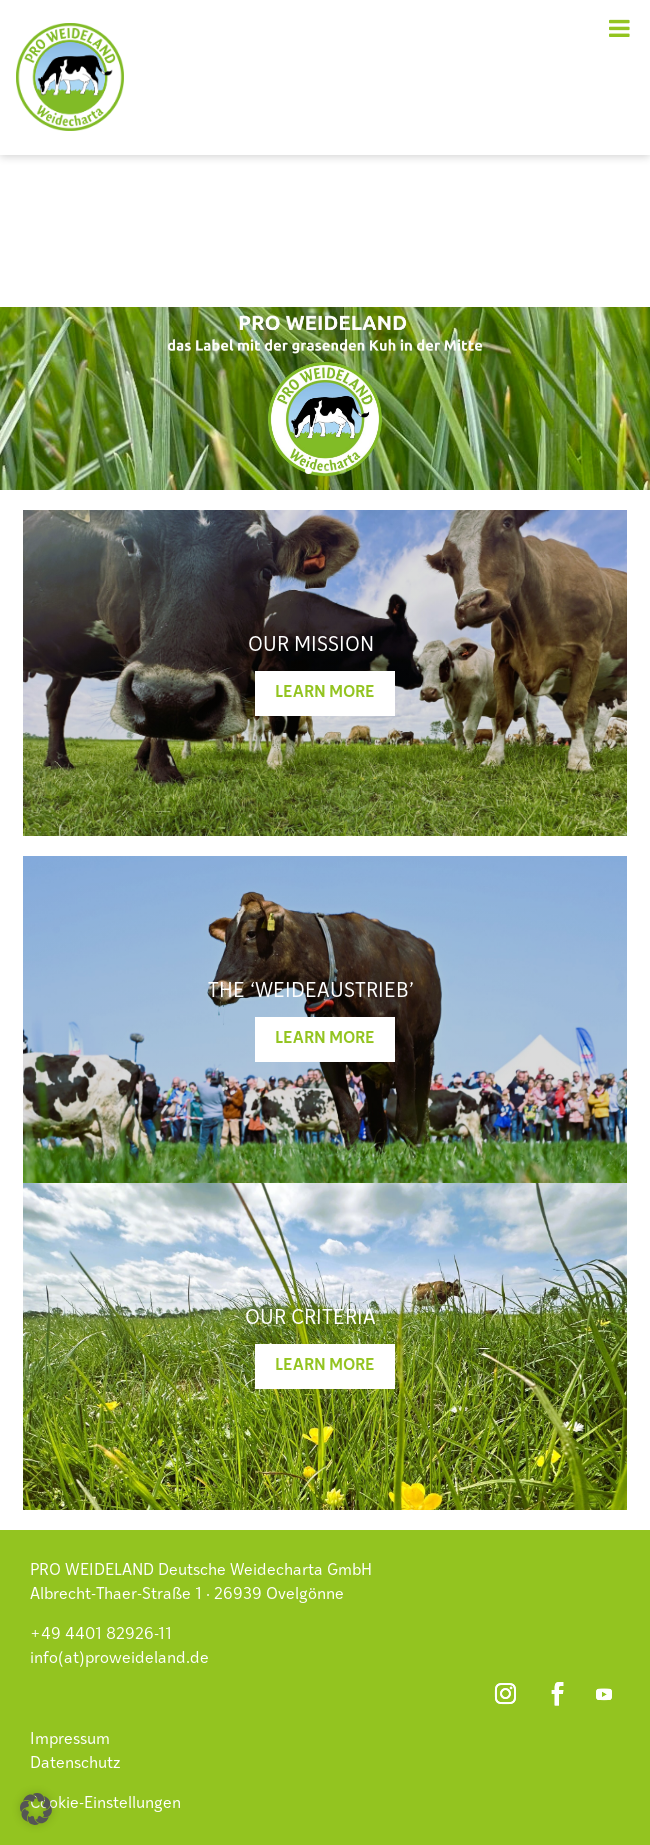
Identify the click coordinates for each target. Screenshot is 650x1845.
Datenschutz (75, 1764)
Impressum (70, 1740)
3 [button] (342, 470)
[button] (36, 1809)
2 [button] (325, 470)
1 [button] (308, 470)
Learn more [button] (325, 693)
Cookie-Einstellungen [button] (105, 1804)
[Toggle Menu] (619, 28)
